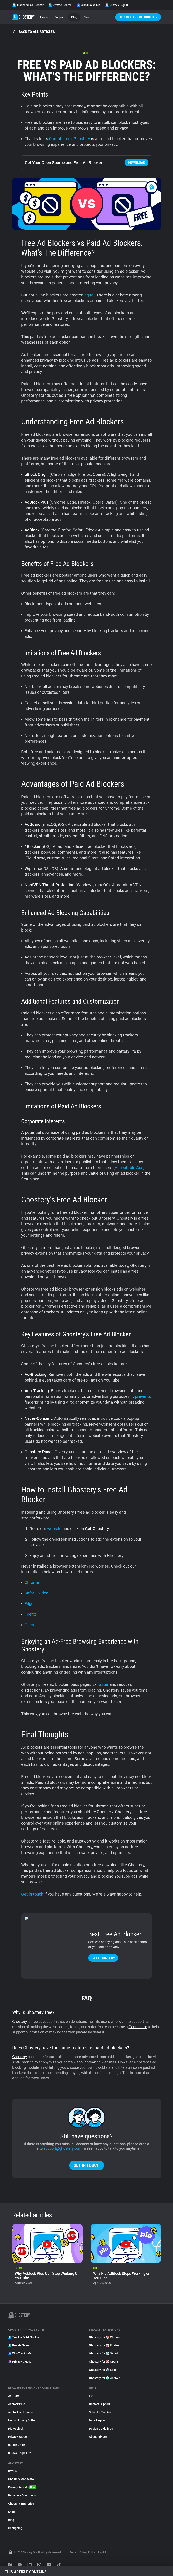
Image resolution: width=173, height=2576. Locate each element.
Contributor (138, 2027)
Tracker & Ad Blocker (28, 5)
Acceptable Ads (129, 1167)
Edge (29, 1603)
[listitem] (47, 2255)
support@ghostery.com (62, 2148)
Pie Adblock (15, 2428)
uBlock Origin (17, 2444)
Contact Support (99, 2404)
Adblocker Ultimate (20, 2412)
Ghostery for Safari (103, 2353)
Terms (73, 2552)
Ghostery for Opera (103, 2361)
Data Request (98, 2420)
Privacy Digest (116, 5)
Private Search (60, 5)
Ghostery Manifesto (21, 2479)
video (43, 1593)
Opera (30, 1624)
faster (103, 1684)
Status (12, 2471)
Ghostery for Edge (103, 2369)
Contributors (60, 138)
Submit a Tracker (100, 2412)
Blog (74, 17)
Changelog (15, 2528)
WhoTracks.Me (88, 5)
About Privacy (98, 2436)
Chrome (32, 1582)
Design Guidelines (101, 2428)
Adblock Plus (16, 2404)
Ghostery (82, 138)
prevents (143, 1396)
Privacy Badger (18, 2436)
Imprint (102, 2552)
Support (60, 17)
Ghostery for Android (104, 2378)
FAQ (91, 2396)
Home (44, 17)
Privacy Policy (87, 2552)
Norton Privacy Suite (21, 2420)
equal (89, 295)
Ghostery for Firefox (104, 2345)
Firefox (31, 1614)
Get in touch (32, 1894)
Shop (87, 17)
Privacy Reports (22, 2487)
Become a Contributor (138, 17)
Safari (30, 1593)
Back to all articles (33, 31)
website (54, 1528)
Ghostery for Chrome (104, 2337)
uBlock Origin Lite (19, 2453)
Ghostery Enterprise (21, 2503)
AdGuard (14, 2396)
